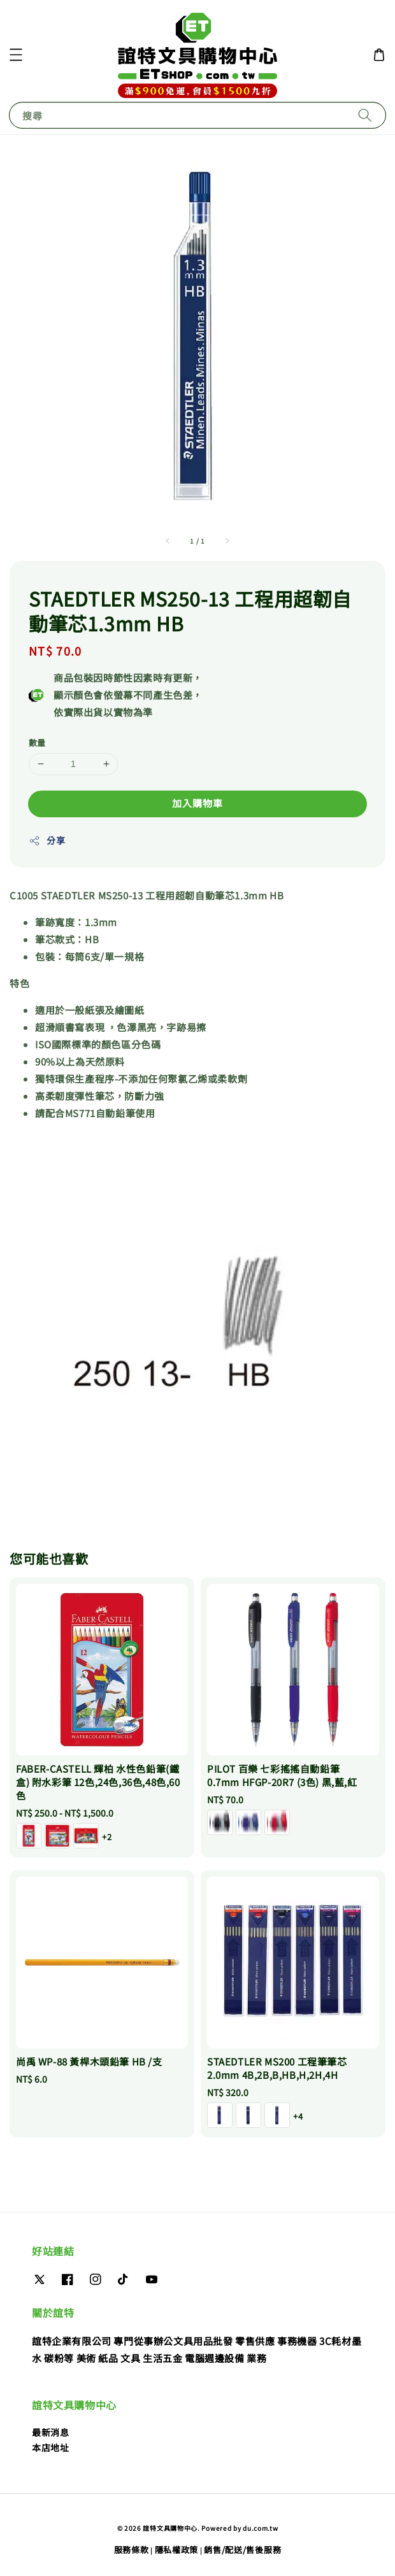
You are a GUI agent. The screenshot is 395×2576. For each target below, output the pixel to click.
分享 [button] (47, 840)
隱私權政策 (177, 2550)
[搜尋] (365, 114)
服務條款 (131, 2550)
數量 (37, 742)
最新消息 (50, 2432)
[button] (16, 55)
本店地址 (50, 2447)
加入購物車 (197, 803)
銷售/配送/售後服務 (242, 2550)
